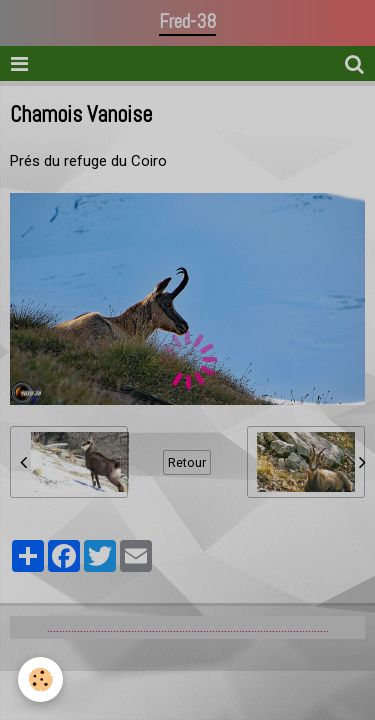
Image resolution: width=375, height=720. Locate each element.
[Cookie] (40, 679)
